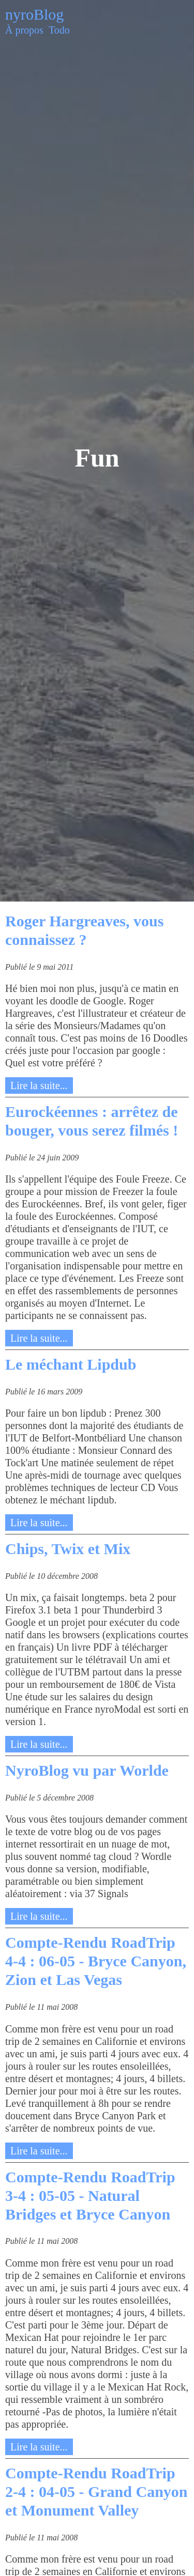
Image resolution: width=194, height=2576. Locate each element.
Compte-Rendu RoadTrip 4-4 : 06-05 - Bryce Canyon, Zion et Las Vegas (95, 1961)
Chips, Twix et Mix (67, 1548)
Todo (59, 30)
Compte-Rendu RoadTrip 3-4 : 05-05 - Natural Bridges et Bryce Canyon (90, 2195)
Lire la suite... (39, 1085)
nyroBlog (34, 14)
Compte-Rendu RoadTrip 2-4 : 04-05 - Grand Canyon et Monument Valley (96, 2491)
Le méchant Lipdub (70, 1364)
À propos (24, 30)
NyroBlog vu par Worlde (87, 1770)
